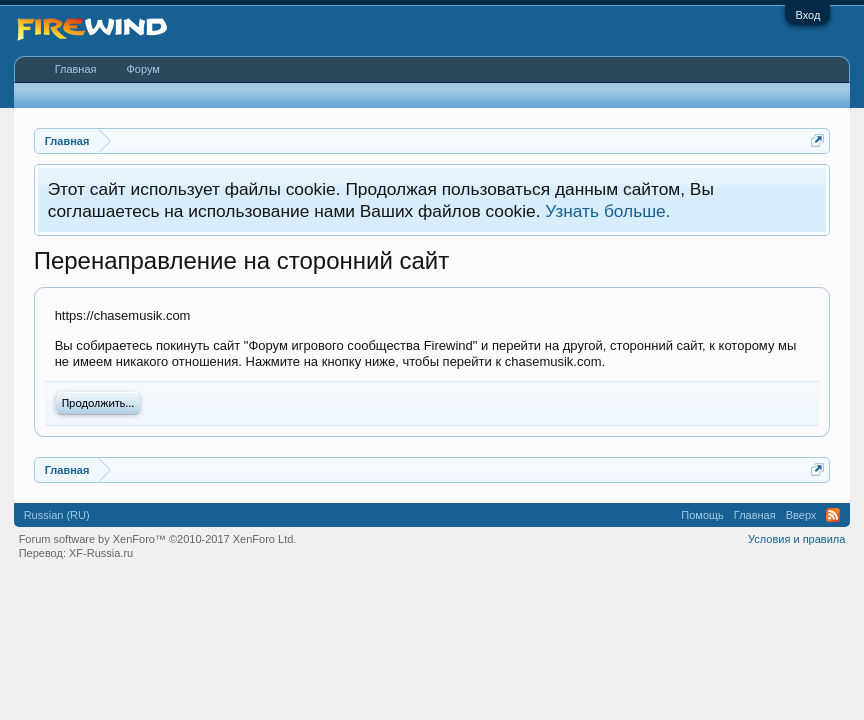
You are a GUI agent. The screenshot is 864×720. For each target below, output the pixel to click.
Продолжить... (98, 403)
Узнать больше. (607, 211)
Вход (807, 15)
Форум (143, 69)
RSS (833, 515)
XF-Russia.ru (101, 553)
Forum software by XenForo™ (158, 539)
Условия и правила (796, 539)
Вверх (801, 515)
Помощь (702, 515)
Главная (76, 69)
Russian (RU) (57, 515)
